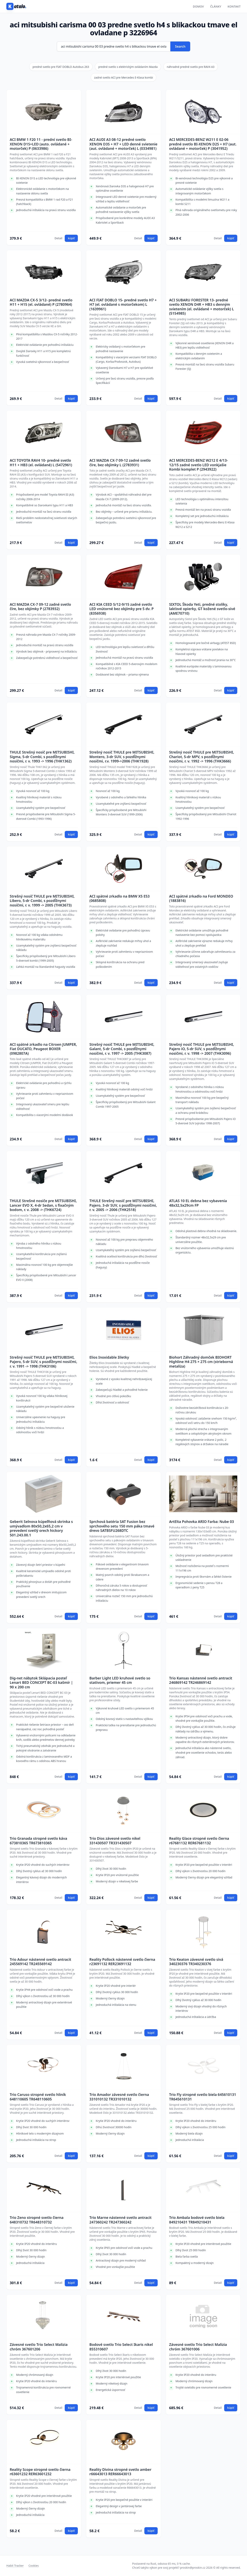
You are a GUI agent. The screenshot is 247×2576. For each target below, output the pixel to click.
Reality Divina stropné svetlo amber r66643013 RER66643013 (120, 2471)
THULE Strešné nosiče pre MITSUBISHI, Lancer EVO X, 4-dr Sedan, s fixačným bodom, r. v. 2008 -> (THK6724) (43, 1205)
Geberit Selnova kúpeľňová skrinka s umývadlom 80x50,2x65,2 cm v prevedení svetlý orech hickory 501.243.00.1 (41, 1528)
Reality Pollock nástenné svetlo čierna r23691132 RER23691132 (122, 1961)
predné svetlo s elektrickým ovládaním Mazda (128, 67)
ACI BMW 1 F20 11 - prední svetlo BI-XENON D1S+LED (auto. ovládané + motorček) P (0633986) (41, 144)
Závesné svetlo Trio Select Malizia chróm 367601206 (39, 2346)
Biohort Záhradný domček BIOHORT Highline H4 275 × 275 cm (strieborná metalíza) (201, 1362)
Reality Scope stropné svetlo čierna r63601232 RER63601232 (40, 2471)
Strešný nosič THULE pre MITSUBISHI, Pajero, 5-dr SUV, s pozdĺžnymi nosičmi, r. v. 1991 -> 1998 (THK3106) (43, 1362)
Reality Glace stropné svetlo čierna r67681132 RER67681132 (199, 1840)
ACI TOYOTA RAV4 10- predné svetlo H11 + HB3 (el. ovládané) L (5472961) (41, 462)
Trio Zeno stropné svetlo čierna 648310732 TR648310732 (37, 2219)
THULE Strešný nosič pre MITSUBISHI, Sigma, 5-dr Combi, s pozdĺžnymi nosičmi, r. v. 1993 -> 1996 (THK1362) (42, 756)
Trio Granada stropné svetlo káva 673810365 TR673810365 (38, 1840)
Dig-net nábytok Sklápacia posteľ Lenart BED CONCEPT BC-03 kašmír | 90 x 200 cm (41, 1682)
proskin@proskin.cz (193, 2567)
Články (215, 6)
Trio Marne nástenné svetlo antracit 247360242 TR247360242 (120, 2219)
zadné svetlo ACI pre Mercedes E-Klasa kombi (123, 77)
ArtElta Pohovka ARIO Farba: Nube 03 (201, 1521)
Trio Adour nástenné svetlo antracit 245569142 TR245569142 (40, 1961)
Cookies (33, 2565)
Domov (198, 6)
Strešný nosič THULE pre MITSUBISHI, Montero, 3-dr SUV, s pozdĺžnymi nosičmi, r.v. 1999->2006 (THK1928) (121, 756)
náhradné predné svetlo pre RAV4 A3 (190, 67)
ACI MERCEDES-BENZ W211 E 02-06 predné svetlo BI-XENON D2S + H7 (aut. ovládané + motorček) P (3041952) (203, 144)
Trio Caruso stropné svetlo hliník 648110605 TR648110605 (38, 2096)
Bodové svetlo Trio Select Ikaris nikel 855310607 (121, 2346)
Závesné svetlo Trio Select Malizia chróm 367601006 (198, 2346)
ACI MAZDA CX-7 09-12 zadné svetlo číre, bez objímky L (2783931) (120, 462)
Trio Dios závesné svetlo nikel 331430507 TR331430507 (114, 1840)
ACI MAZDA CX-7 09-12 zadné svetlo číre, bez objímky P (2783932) (40, 606)
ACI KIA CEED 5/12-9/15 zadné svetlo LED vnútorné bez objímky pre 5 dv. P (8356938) (121, 609)
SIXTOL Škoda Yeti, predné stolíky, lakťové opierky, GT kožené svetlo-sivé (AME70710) (202, 609)
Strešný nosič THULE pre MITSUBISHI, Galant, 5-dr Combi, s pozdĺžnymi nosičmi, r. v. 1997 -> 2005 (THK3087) (121, 1049)
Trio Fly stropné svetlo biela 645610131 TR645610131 (202, 2096)
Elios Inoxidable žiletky (109, 1357)
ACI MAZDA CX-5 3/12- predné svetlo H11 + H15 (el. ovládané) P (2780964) (41, 302)
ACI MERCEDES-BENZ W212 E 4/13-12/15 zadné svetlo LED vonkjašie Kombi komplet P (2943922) (198, 465)
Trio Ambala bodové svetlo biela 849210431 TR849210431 (197, 2219)
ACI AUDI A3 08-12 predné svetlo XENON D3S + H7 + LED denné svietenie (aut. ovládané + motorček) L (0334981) (123, 144)
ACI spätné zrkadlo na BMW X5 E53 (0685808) (119, 898)
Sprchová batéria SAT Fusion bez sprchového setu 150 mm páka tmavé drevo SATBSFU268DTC (121, 1526)
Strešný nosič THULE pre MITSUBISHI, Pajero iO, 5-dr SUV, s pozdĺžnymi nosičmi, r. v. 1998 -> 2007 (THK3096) (201, 1049)
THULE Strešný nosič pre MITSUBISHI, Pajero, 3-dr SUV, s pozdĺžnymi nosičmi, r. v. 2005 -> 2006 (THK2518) (123, 1205)
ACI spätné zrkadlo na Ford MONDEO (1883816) (201, 898)
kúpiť (71, 238)
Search (180, 46)
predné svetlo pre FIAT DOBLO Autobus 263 (61, 67)
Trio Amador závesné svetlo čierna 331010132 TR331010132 (119, 2096)
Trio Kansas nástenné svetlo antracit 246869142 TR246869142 (200, 1680)
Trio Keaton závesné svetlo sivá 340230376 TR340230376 (196, 1961)
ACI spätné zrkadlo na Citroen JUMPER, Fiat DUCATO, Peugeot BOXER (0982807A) (43, 1049)
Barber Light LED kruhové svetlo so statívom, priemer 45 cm (119, 1680)
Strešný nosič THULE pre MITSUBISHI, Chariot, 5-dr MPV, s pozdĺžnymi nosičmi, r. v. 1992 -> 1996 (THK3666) (201, 756)
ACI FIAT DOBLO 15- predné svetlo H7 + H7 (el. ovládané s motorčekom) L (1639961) (123, 304)
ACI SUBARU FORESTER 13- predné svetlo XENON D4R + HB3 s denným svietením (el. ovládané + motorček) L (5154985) (201, 307)
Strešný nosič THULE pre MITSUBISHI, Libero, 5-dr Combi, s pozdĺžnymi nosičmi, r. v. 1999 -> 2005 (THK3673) (42, 900)
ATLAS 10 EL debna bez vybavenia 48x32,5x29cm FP (198, 1203)
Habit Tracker (15, 2565)
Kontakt (234, 6)
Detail (58, 238)
